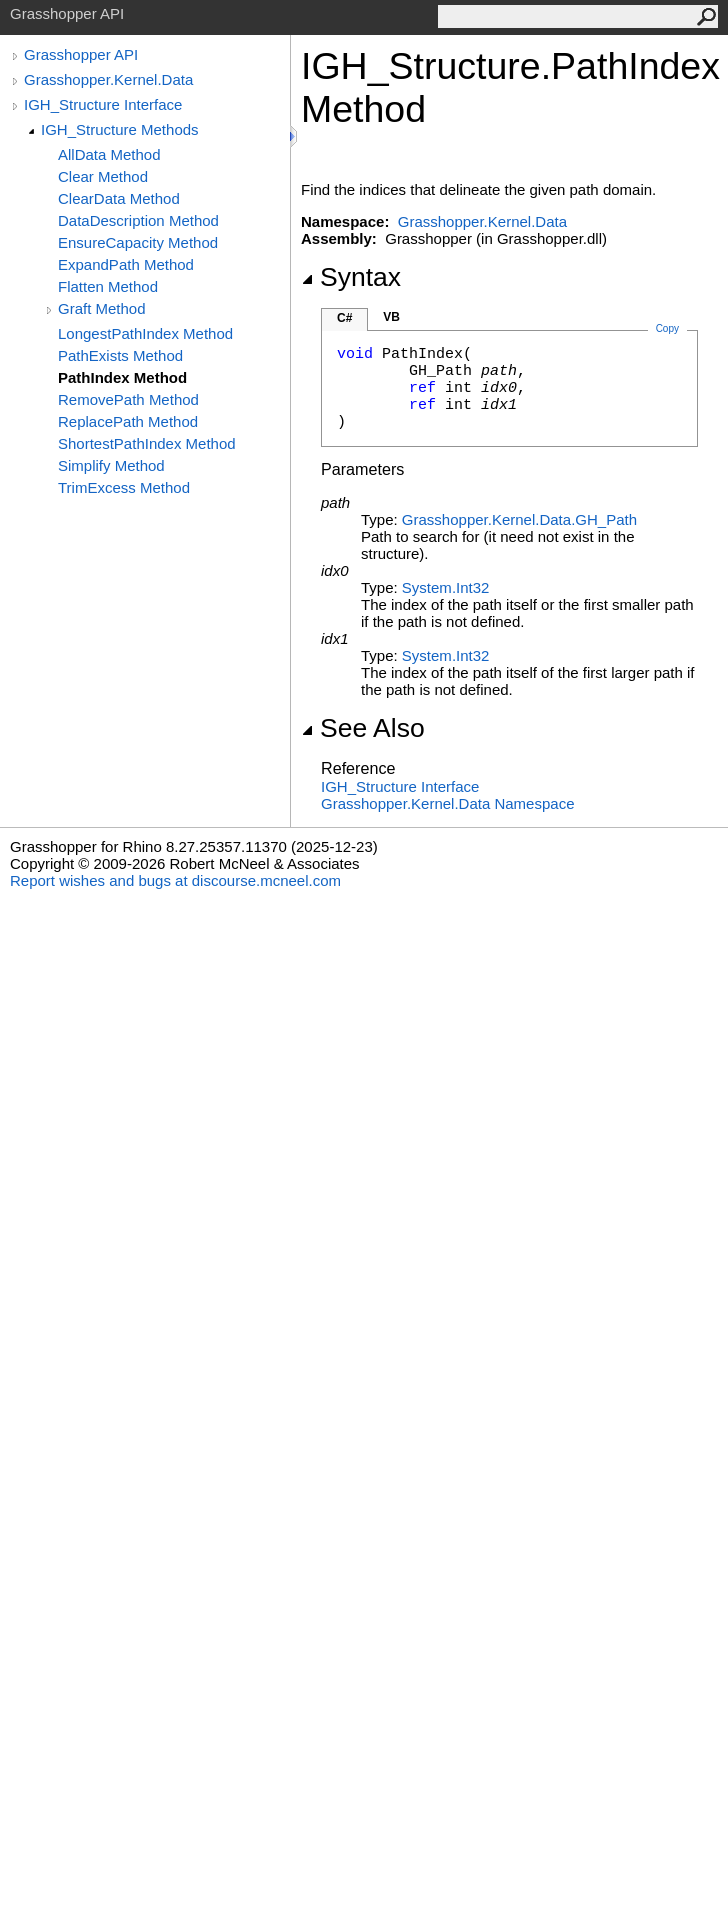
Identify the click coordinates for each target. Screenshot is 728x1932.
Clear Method (103, 176)
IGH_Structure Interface (103, 104)
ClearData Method (119, 198)
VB (391, 317)
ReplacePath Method (128, 421)
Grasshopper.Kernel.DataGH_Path (519, 519)
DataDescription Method (138, 220)
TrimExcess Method (124, 487)
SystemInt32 (446, 587)
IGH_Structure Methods (120, 129)
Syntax (351, 277)
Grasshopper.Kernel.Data (108, 79)
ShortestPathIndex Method (147, 443)
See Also (363, 728)
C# (344, 318)
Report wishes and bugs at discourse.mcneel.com (175, 880)
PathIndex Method (122, 377)
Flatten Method (108, 286)
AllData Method (109, 154)
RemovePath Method (128, 399)
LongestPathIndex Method (145, 333)
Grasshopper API (81, 54)
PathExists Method (120, 355)
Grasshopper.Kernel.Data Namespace (447, 803)
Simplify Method (111, 465)
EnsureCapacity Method (138, 242)
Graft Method (102, 308)
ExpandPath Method (126, 264)
